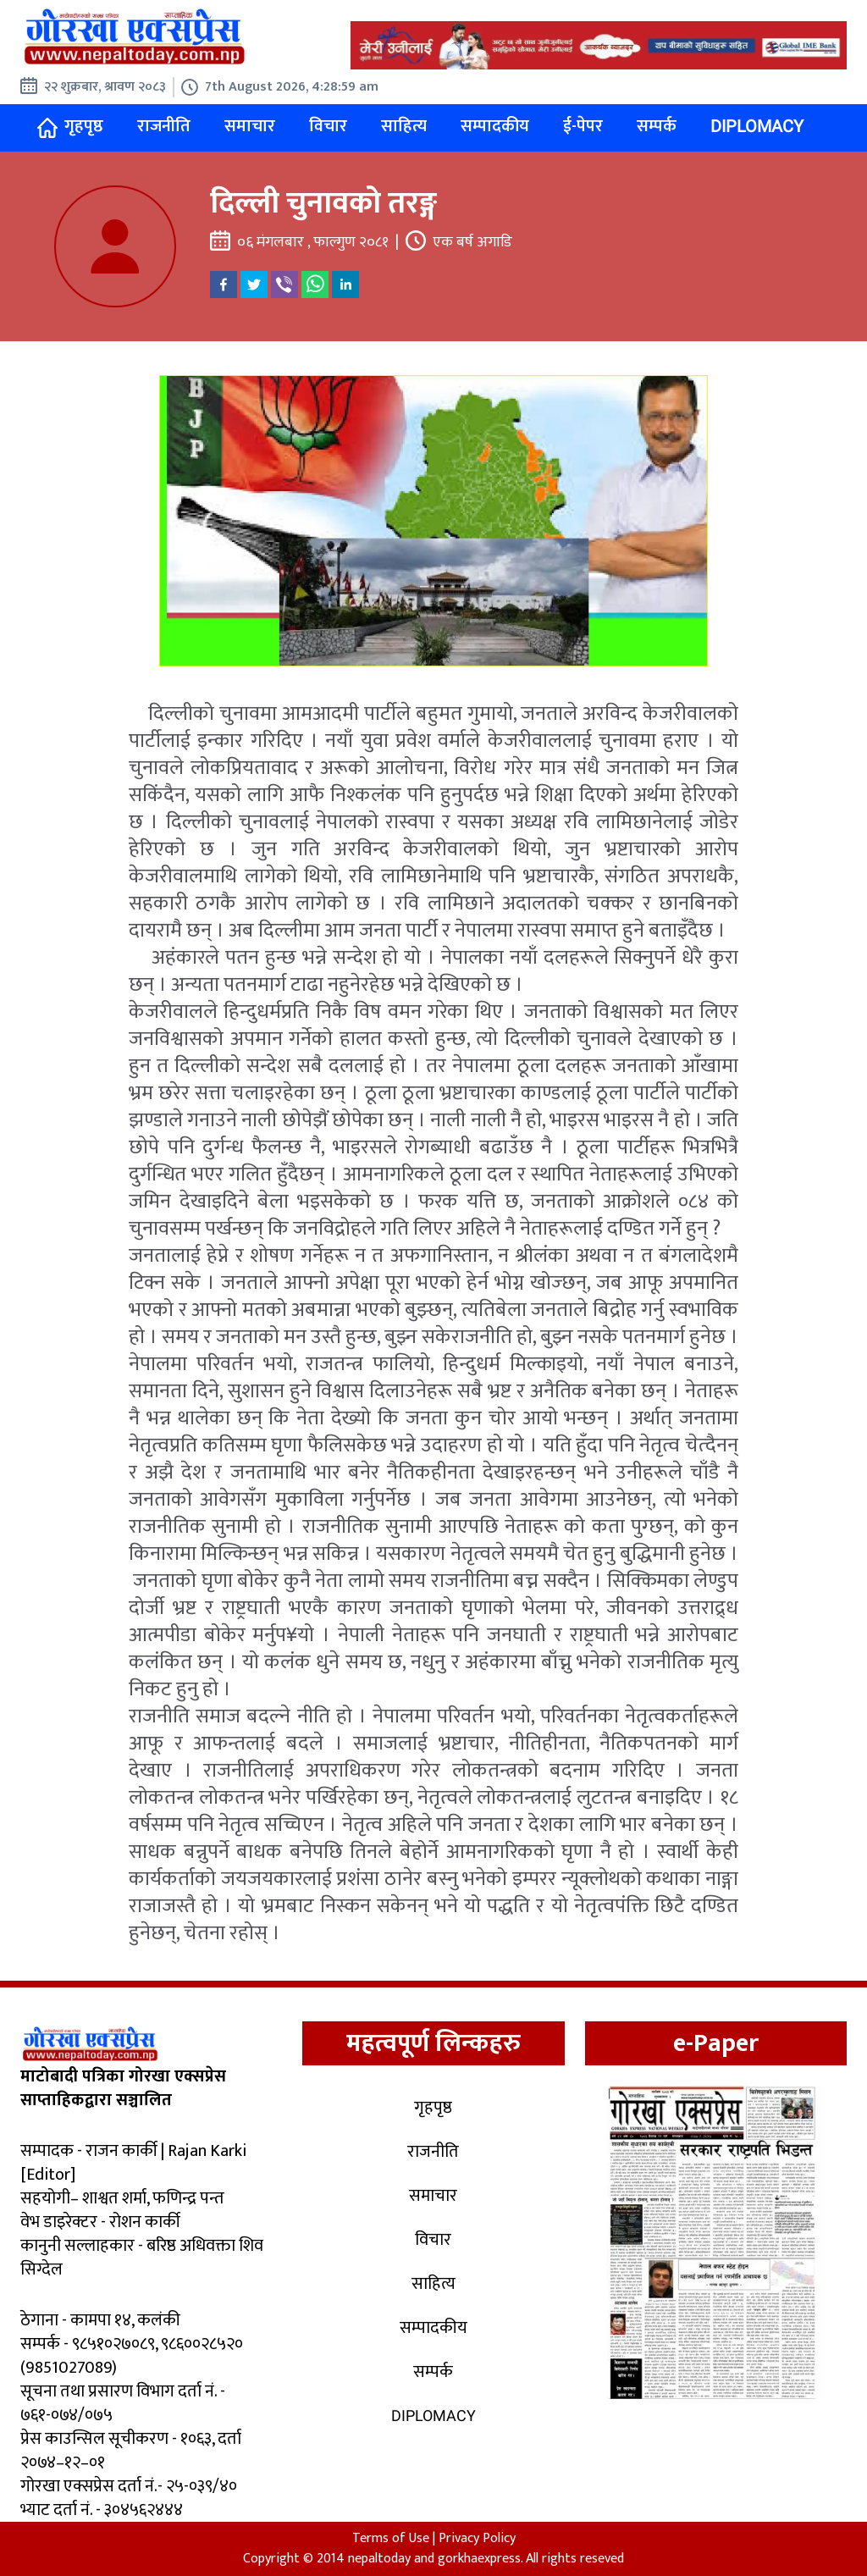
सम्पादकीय (495, 126)
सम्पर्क (656, 126)
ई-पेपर (583, 126)
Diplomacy (756, 126)
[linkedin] (345, 284)
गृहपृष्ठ (70, 126)
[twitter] (254, 284)
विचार (328, 126)
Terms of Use (390, 2538)
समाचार (249, 126)
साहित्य (404, 126)
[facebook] (223, 284)
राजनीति (164, 126)
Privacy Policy (477, 2538)
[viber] (284, 284)
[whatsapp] (315, 284)
